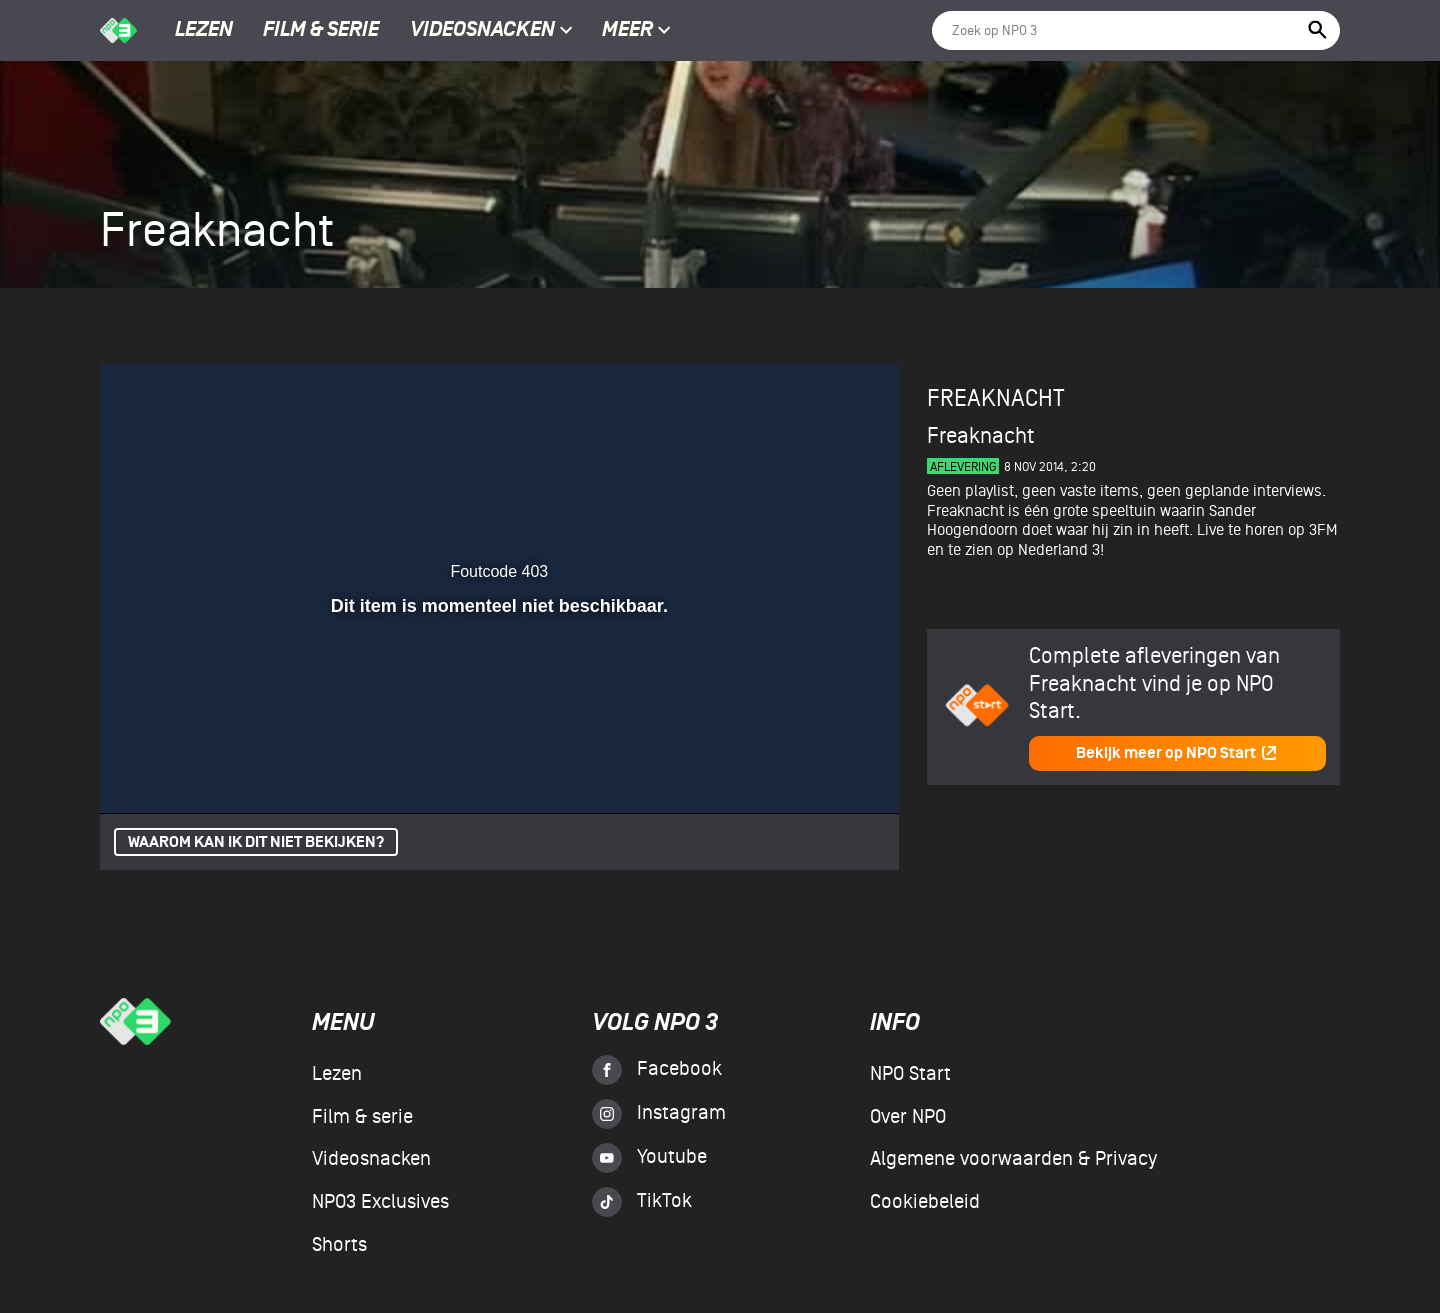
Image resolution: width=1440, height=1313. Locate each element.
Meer (636, 31)
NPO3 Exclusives (380, 1202)
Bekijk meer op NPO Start (1177, 753)
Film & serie (321, 31)
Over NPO (908, 1117)
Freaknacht (995, 398)
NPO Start (910, 1074)
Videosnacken (482, 31)
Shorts (339, 1245)
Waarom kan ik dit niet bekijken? (256, 842)
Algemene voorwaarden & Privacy (1013, 1159)
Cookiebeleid (925, 1202)
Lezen (204, 31)
